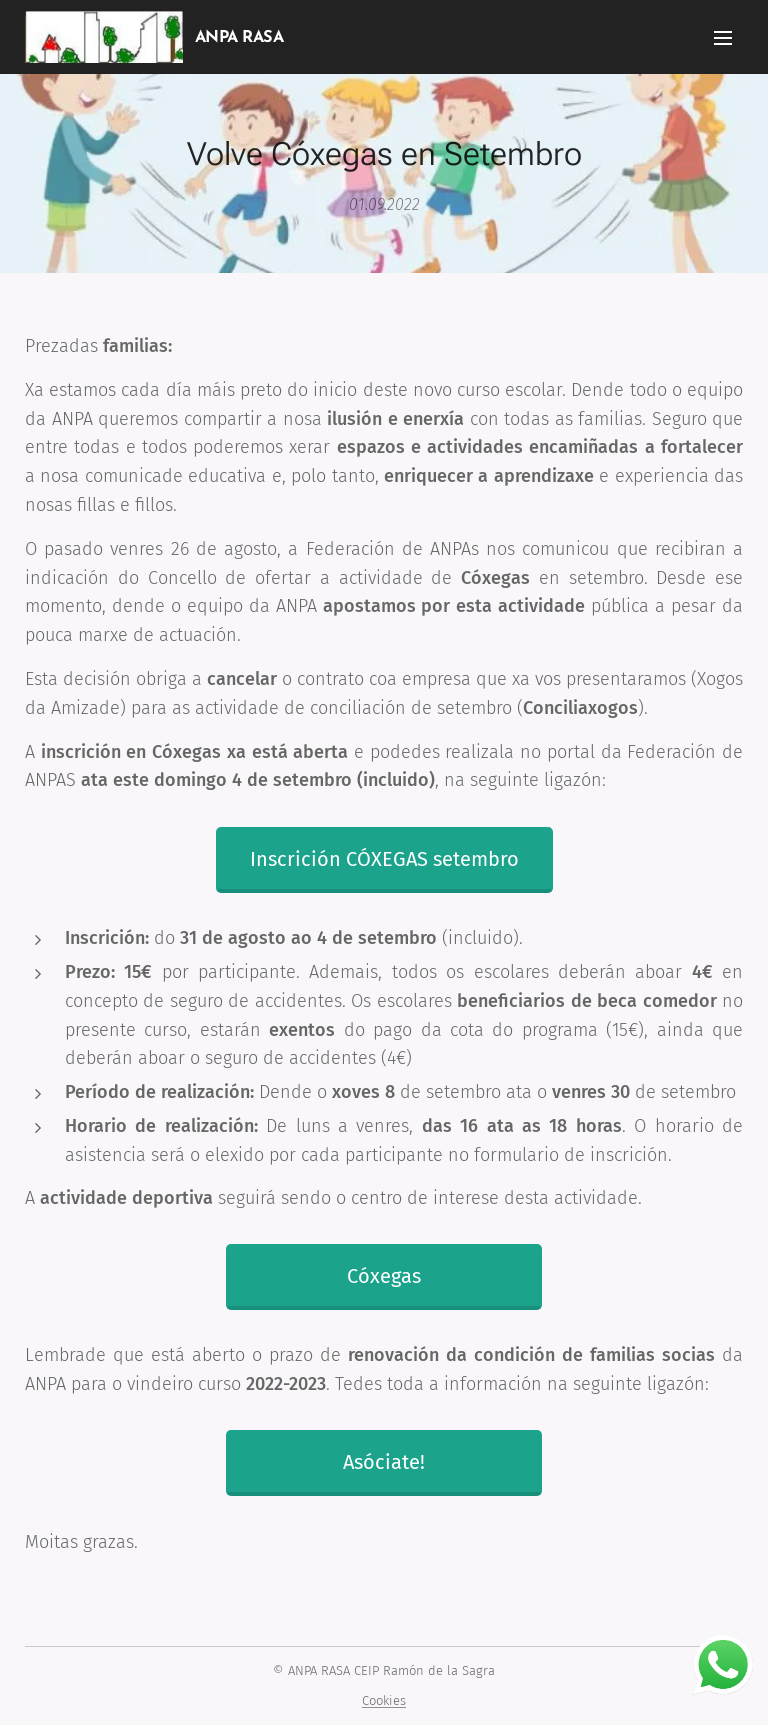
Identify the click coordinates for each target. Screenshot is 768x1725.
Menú (723, 38)
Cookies (384, 1700)
